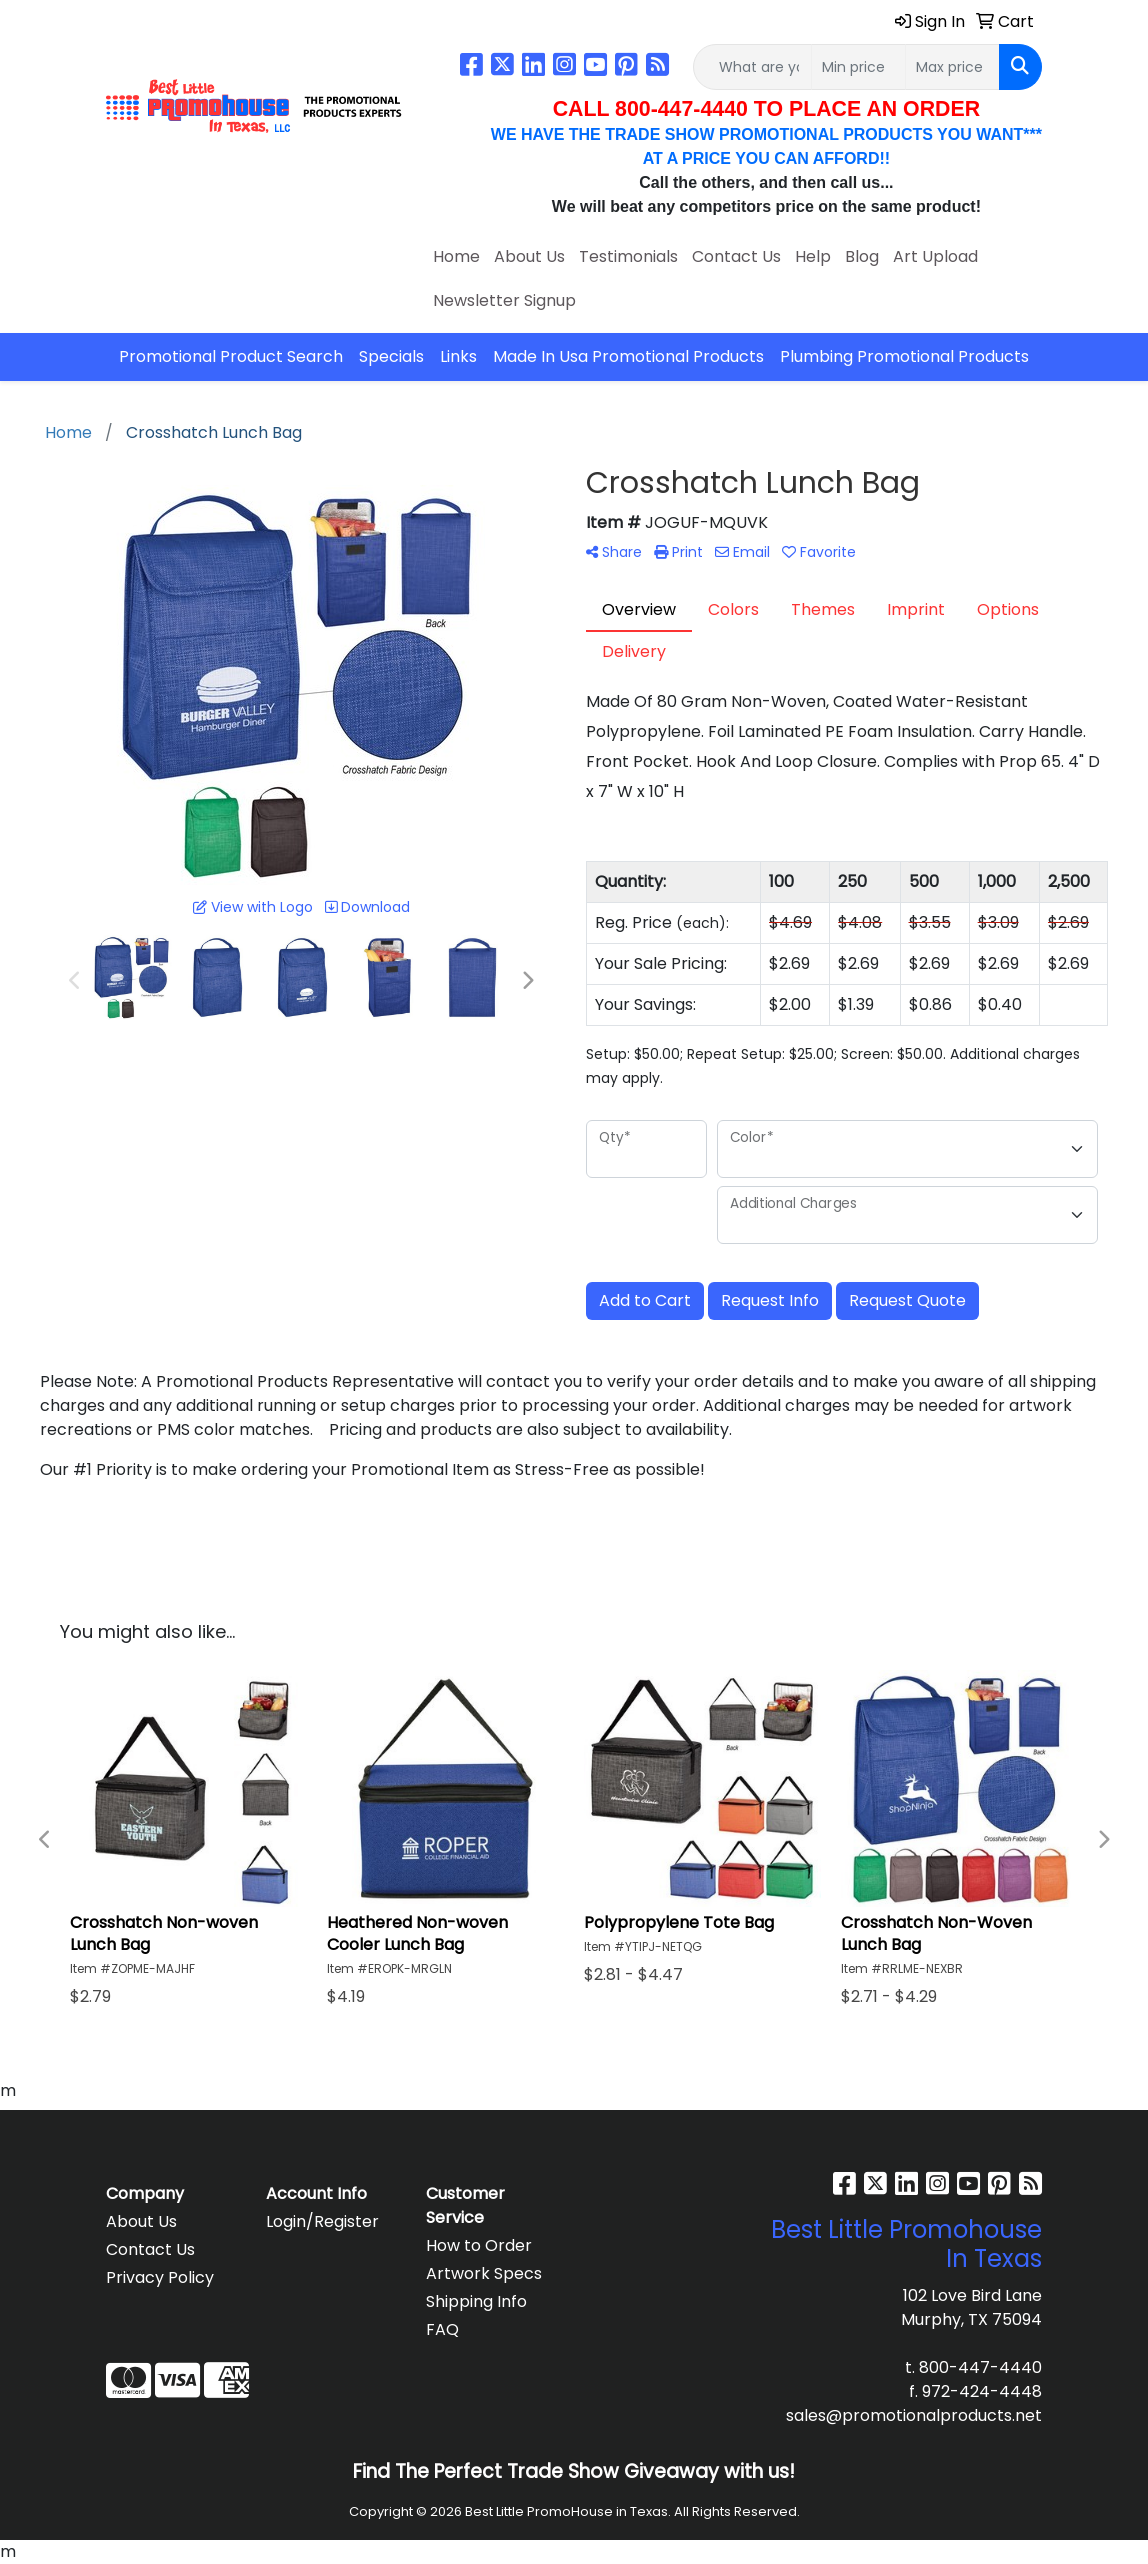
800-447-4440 (980, 2367)
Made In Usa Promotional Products (628, 356)
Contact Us (736, 256)
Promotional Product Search (231, 356)
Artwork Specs (484, 2273)
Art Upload (935, 256)
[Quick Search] (752, 67)
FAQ (442, 2329)
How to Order (479, 2245)
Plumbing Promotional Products (904, 356)
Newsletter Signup (504, 300)
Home (456, 256)
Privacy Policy (160, 2277)
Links (458, 356)
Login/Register (322, 2221)
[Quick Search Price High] (952, 67)
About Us (529, 256)
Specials (391, 356)
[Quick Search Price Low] (858, 67)
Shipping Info (476, 2301)
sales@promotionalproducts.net (914, 2415)
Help (813, 256)
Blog (862, 256)
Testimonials (628, 256)
